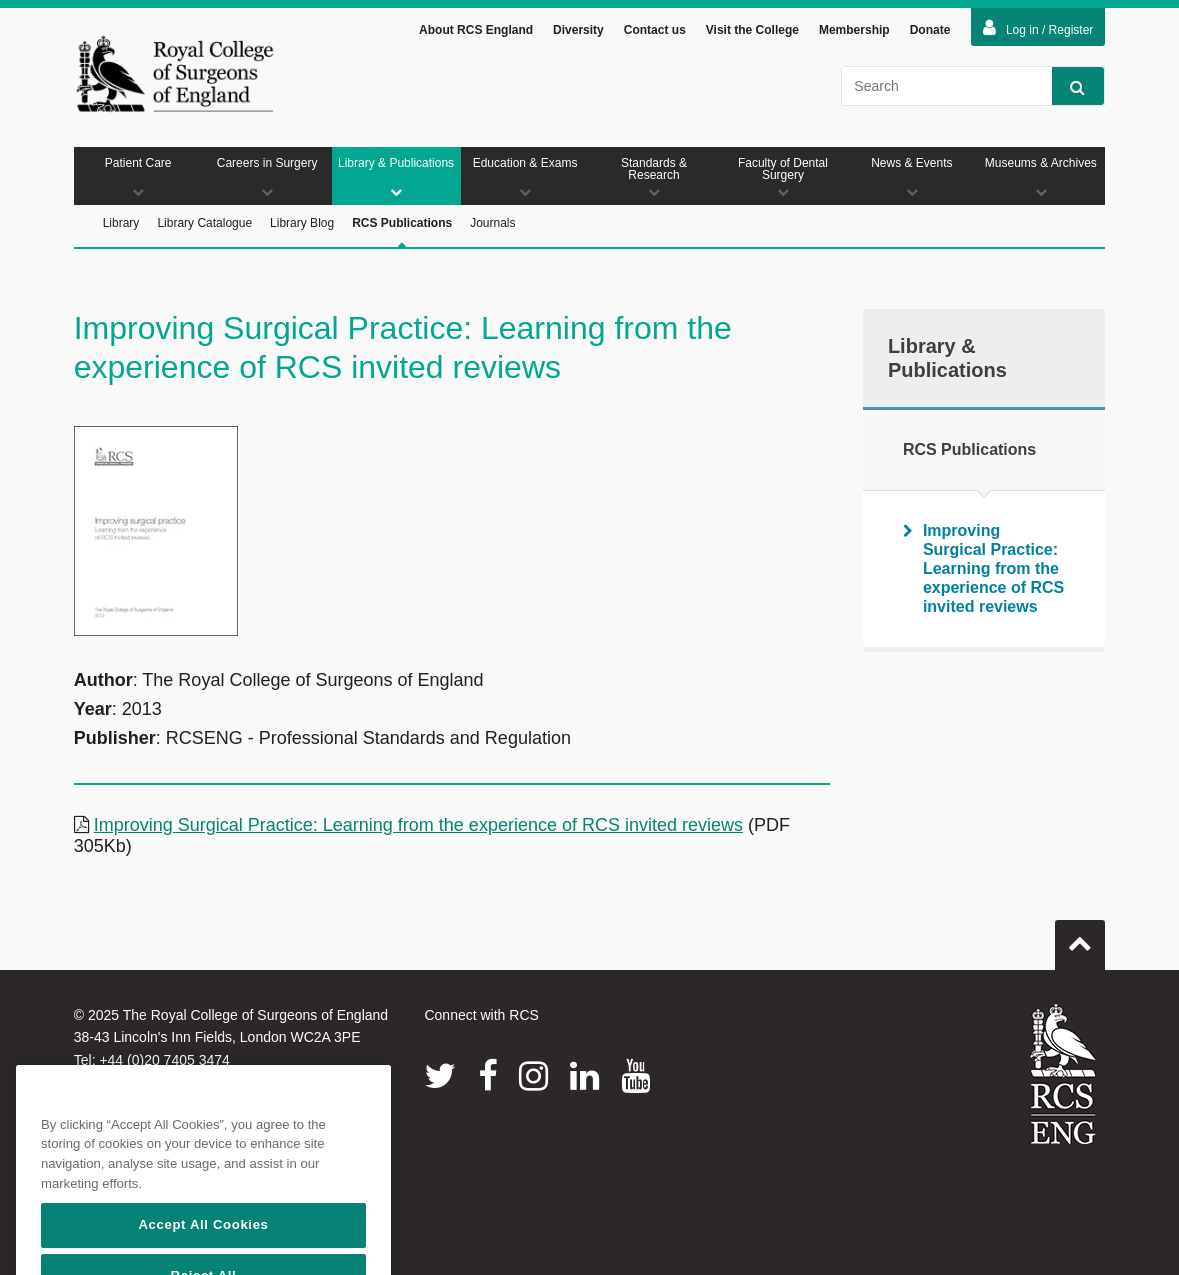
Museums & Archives (1040, 177)
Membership (854, 30)
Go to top (1080, 937)
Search (1068, 86)
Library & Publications (396, 177)
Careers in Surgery (267, 177)
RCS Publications (402, 232)
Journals (492, 223)
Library (121, 223)
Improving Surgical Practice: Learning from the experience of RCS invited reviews (418, 825)
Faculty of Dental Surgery (782, 177)
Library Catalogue (204, 223)
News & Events (911, 177)
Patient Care (138, 177)
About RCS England (476, 30)
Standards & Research (654, 177)
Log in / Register (1038, 28)
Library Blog (302, 223)
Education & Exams (525, 177)
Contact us (655, 30)
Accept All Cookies (203, 1247)
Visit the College (752, 30)
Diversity (578, 30)
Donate (930, 30)
